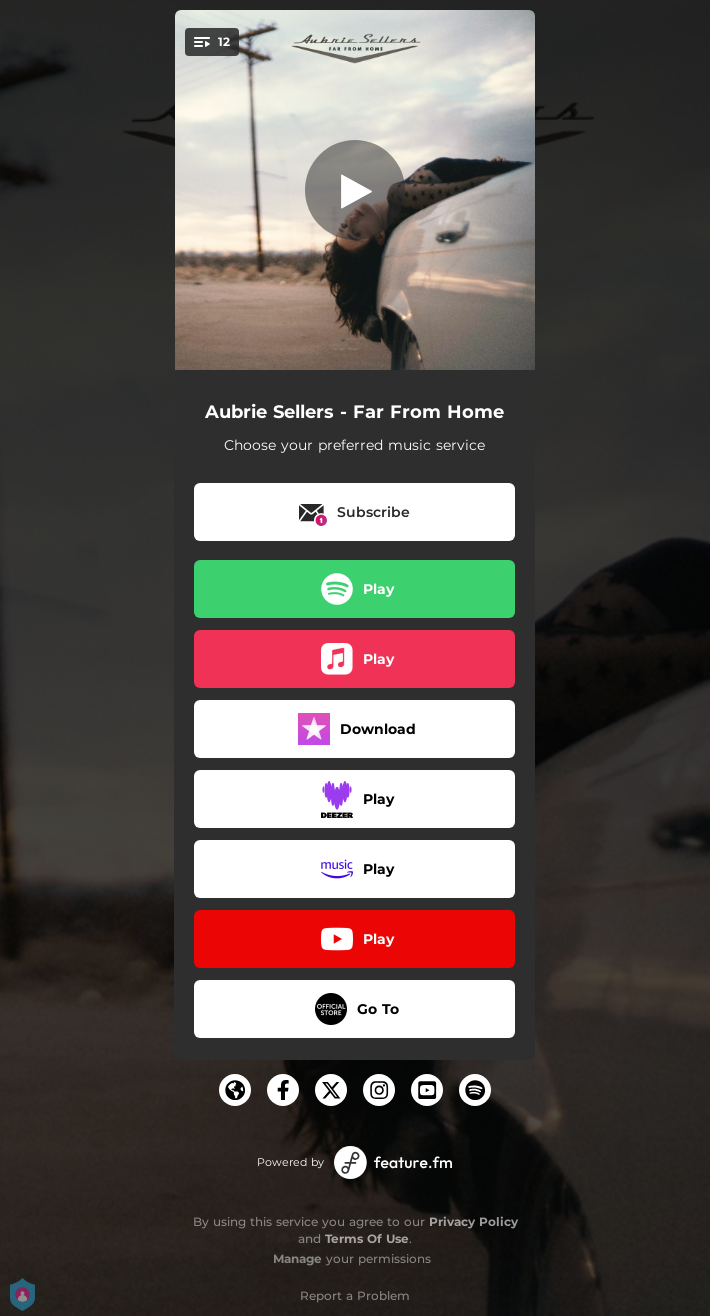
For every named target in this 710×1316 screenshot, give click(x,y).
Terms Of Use (367, 1238)
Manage (297, 1258)
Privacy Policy (473, 1221)
